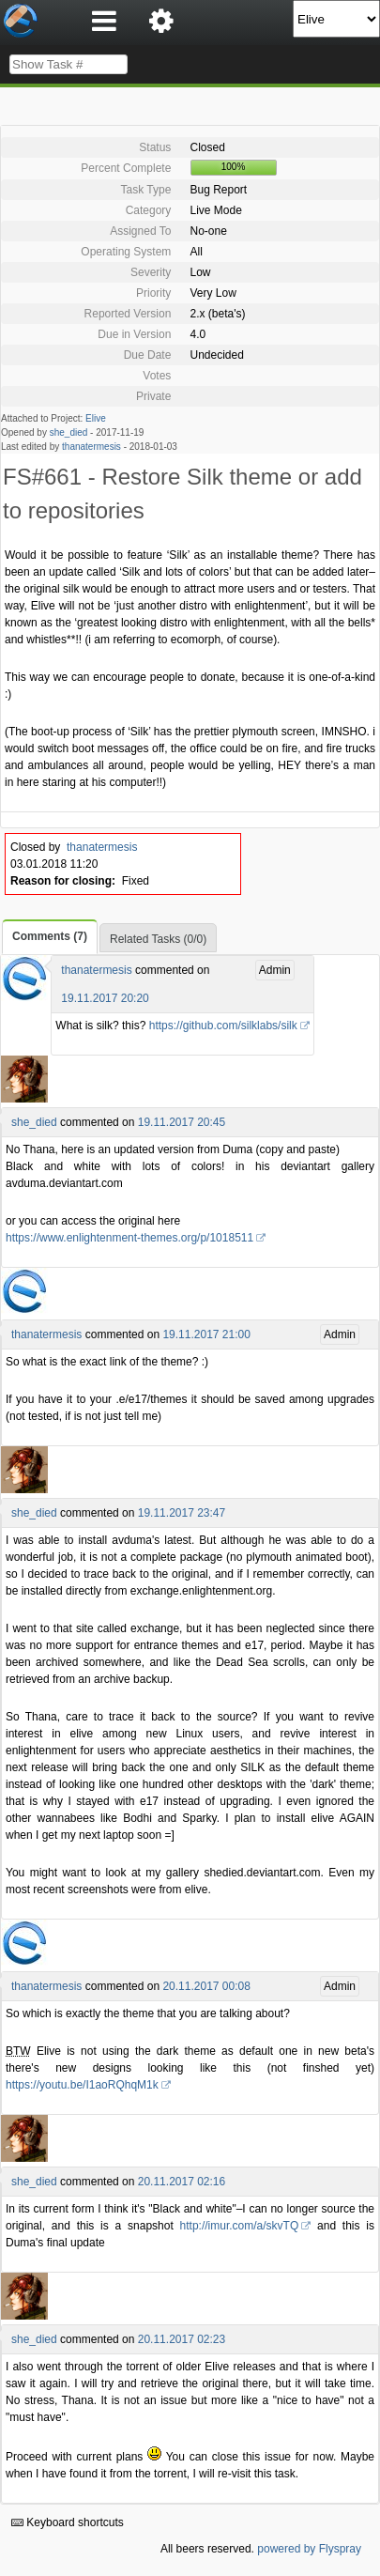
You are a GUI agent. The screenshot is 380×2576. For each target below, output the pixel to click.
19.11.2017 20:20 (104, 998)
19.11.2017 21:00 (206, 1334)
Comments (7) (49, 936)
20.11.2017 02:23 (181, 2339)
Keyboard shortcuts (67, 2522)
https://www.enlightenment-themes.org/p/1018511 (129, 1237)
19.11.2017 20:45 (181, 1122)
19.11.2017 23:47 (181, 1512)
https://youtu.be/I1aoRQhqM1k (82, 2084)
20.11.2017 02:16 (181, 2181)
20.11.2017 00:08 (206, 1986)
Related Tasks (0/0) (158, 939)
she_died (69, 432)
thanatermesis (91, 446)
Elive (95, 418)
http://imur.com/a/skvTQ (239, 2225)
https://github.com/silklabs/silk (223, 1025)
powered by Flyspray (309, 2548)
